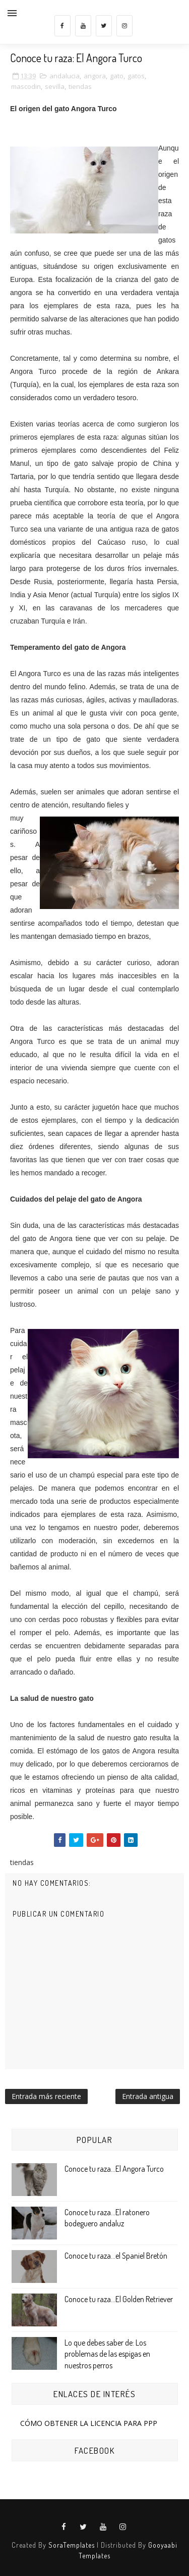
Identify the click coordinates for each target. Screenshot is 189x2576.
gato (116, 75)
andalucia (64, 75)
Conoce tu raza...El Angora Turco (114, 2169)
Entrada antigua (147, 2096)
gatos (136, 75)
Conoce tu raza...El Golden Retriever (119, 2299)
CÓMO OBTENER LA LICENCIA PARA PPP (88, 2423)
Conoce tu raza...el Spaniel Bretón (116, 2256)
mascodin (26, 86)
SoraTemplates (71, 2545)
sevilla (55, 86)
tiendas (80, 86)
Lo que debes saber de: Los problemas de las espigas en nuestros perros (107, 2354)
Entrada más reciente (46, 2096)
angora (95, 75)
